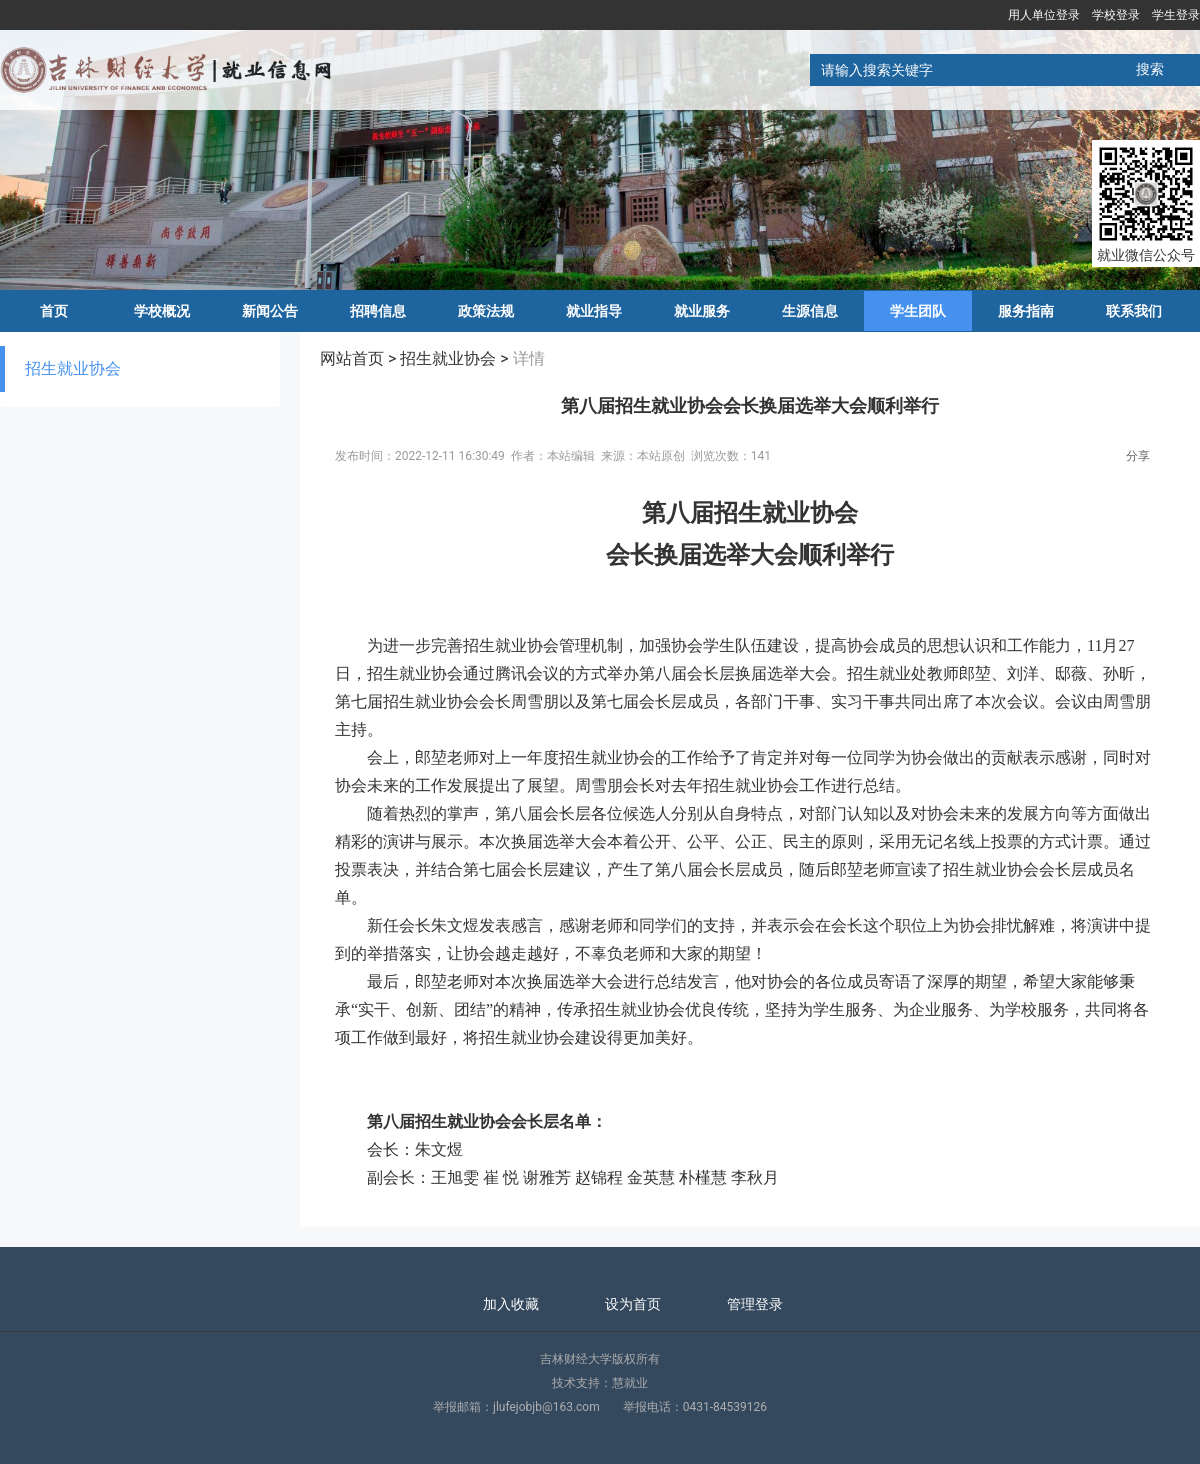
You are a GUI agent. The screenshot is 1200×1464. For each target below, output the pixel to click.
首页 (54, 311)
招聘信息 (378, 311)
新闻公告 (270, 311)
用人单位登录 (1044, 15)
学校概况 (162, 311)
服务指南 (1026, 311)
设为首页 (633, 1304)
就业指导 (594, 311)
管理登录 (755, 1304)
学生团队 (918, 311)
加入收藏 (511, 1304)
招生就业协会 (73, 368)
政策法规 (486, 311)
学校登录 (1116, 15)
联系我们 (1134, 311)
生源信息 (810, 311)
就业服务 (702, 311)
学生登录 (1176, 15)
